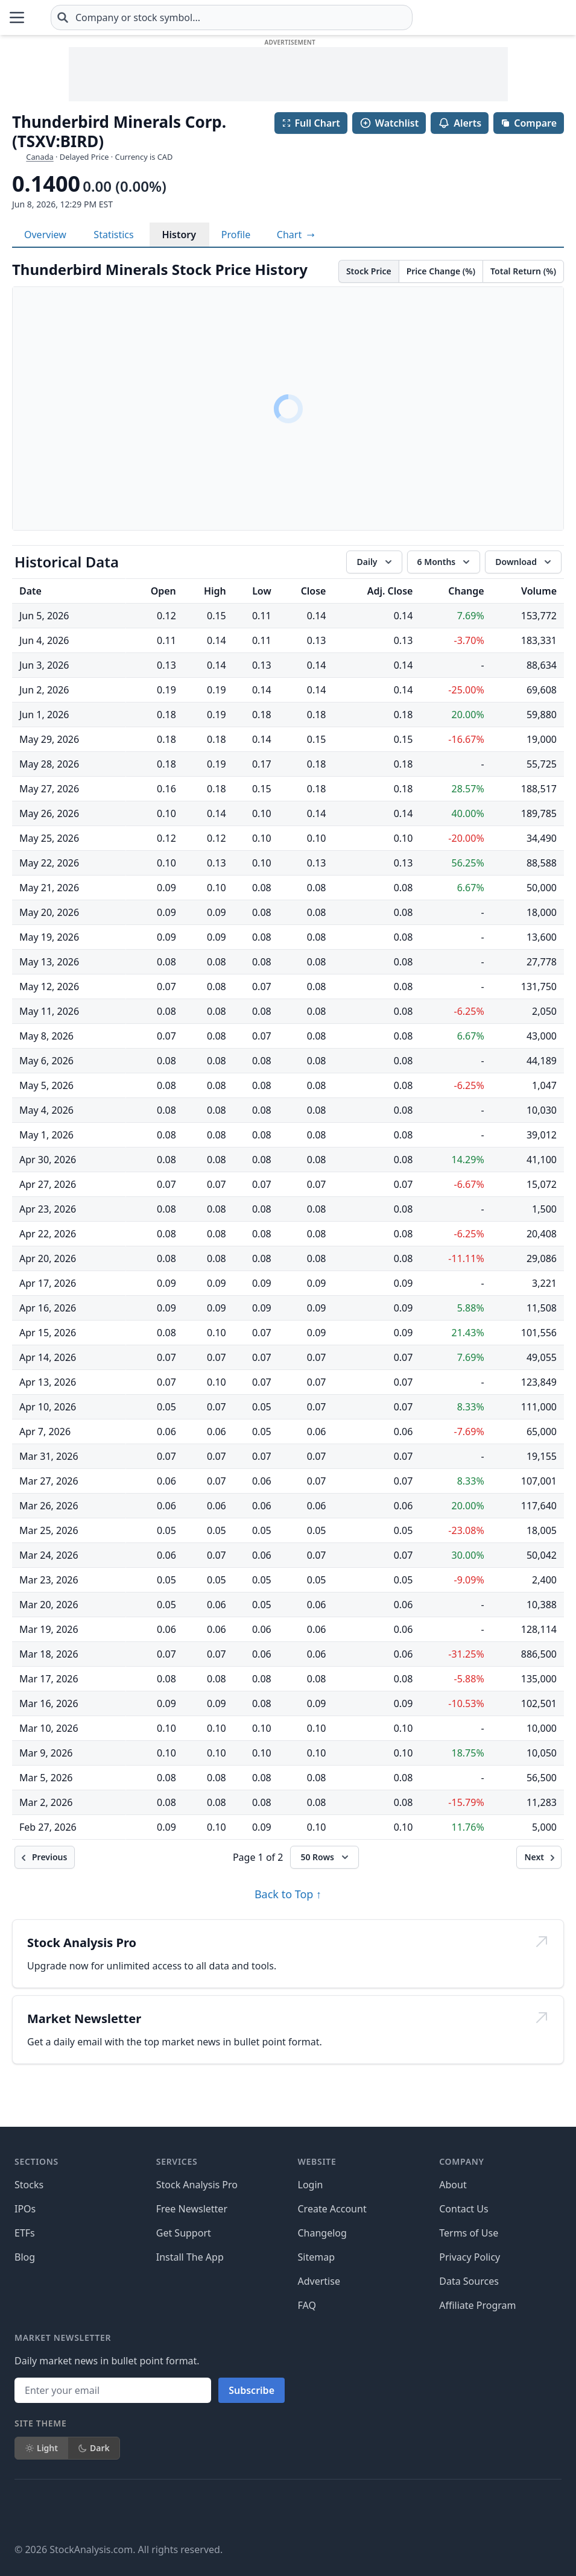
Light (41, 2448)
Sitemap (316, 2257)
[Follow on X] (58, 2511)
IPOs (25, 2208)
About (452, 2184)
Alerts (459, 123)
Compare (529, 123)
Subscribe (251, 2390)
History (179, 234)
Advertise (319, 2281)
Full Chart (311, 123)
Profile (235, 234)
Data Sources (469, 2281)
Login (310, 2184)
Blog (24, 2257)
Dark (94, 2448)
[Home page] (72, 17)
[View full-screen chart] (296, 235)
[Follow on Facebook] (24, 2511)
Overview (45, 234)
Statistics (113, 234)
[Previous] (44, 1857)
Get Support (183, 2233)
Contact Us (463, 2208)
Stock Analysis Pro (197, 2184)
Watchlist (389, 123)
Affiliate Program (477, 2305)
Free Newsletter (191, 2208)
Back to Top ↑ (288, 1894)
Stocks (28, 2184)
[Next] (539, 1857)
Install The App (190, 2257)
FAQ (307, 2305)
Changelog (322, 2233)
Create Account (332, 2208)
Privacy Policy (469, 2257)
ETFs (24, 2233)
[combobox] (303, 17)
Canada (39, 156)
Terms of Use (468, 2233)
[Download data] (523, 562)
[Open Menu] (17, 17)
